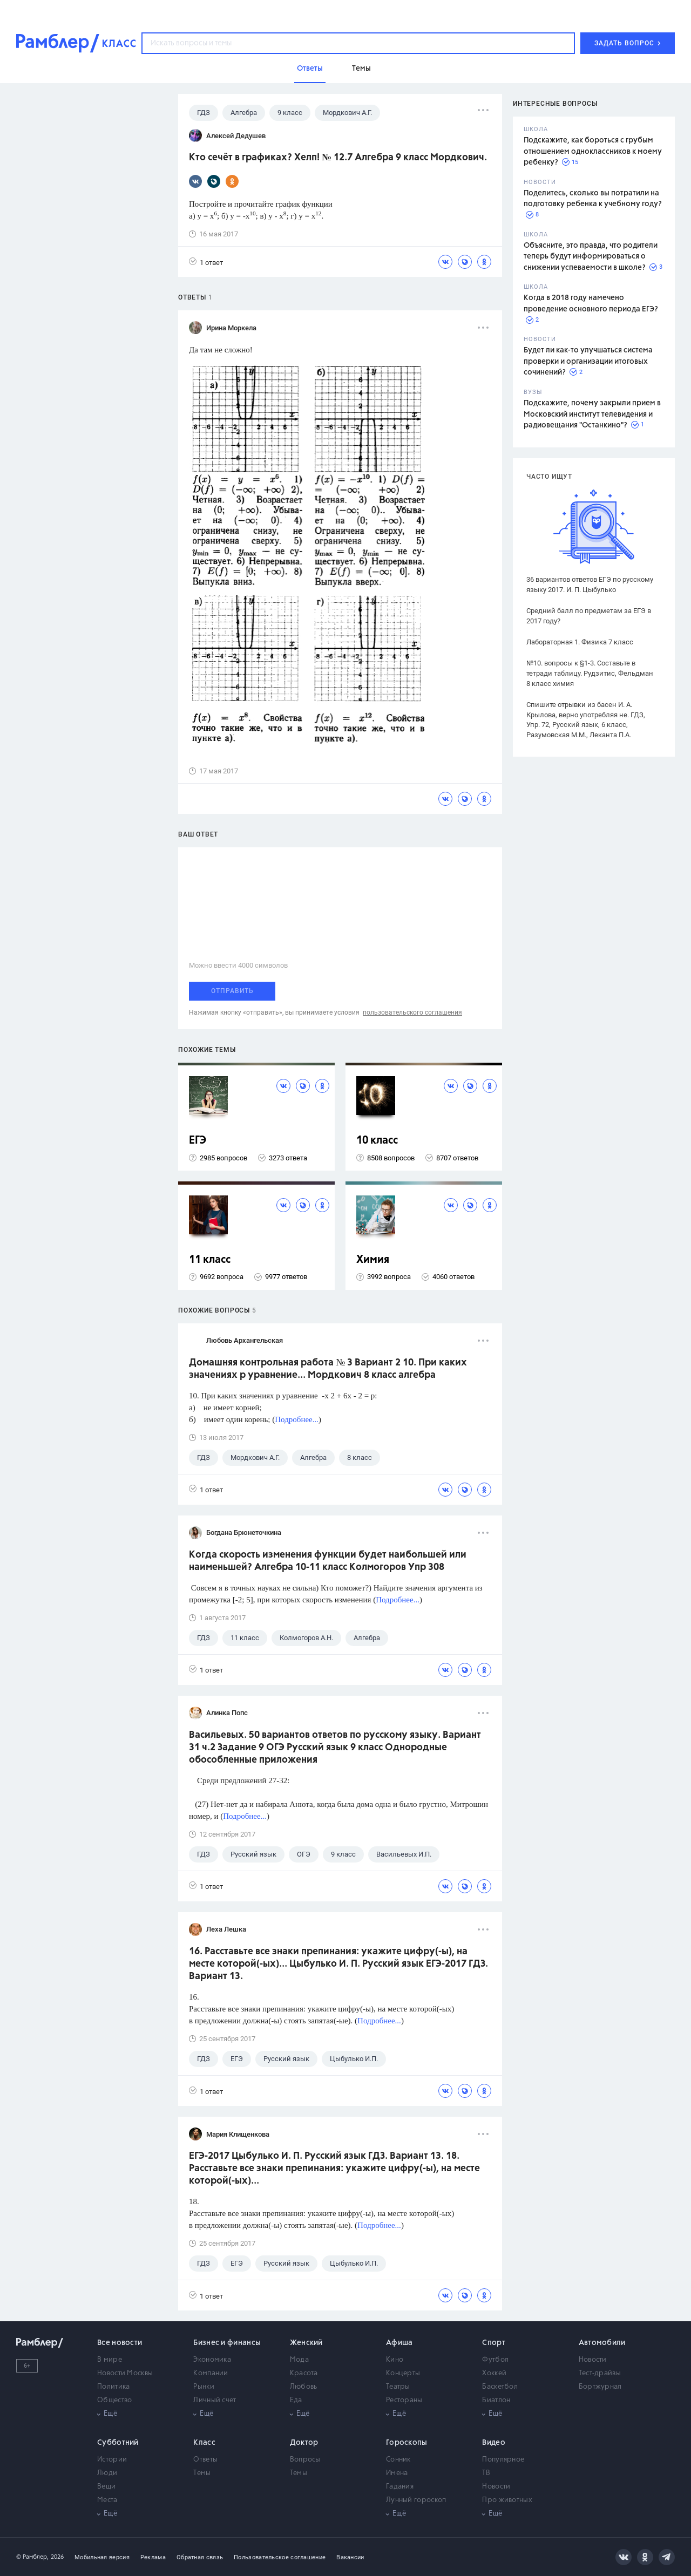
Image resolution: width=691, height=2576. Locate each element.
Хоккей (494, 2373)
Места (107, 2500)
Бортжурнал (600, 2386)
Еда (296, 2400)
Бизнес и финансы (227, 2343)
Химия (372, 1260)
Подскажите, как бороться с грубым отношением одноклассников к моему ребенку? (593, 151)
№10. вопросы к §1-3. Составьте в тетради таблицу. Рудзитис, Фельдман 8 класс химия (589, 673)
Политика (113, 2386)
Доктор (304, 2442)
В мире (109, 2359)
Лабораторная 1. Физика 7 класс (579, 642)
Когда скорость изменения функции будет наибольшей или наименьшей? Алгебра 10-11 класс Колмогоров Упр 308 (327, 1561)
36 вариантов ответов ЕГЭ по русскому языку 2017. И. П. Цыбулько (589, 584)
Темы (202, 2473)
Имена (397, 2473)
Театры (398, 2386)
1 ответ (206, 262)
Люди (107, 2473)
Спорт (493, 2343)
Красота (304, 2373)
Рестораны (404, 2400)
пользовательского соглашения (412, 1012)
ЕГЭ (197, 1140)
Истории (112, 2459)
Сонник (398, 2459)
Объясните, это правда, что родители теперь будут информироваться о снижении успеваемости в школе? (591, 256)
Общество (114, 2400)
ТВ (486, 2473)
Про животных (507, 2500)
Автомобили (602, 2343)
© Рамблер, (32, 2557)
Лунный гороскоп (416, 2500)
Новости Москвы (125, 2373)
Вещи (106, 2486)
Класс (204, 2442)
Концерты (403, 2373)
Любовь (303, 2386)
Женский (306, 2343)
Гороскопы (407, 2442)
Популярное (503, 2459)
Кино (394, 2359)
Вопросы (305, 2459)
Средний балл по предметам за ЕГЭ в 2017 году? (588, 616)
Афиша (399, 2343)
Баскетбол (500, 2386)
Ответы (205, 2459)
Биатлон (496, 2400)
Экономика (212, 2359)
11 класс (210, 1260)
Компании (210, 2373)
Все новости (119, 2343)
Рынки (203, 2386)
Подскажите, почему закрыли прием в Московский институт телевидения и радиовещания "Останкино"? (592, 414)
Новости (593, 2359)
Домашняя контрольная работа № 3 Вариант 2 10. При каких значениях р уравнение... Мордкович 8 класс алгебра (328, 1369)
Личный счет (214, 2400)
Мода (299, 2359)
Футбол (495, 2359)
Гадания (400, 2486)
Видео (493, 2442)
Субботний (118, 2442)
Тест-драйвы (600, 2373)
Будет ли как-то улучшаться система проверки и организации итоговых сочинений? (588, 361)
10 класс (377, 1140)
